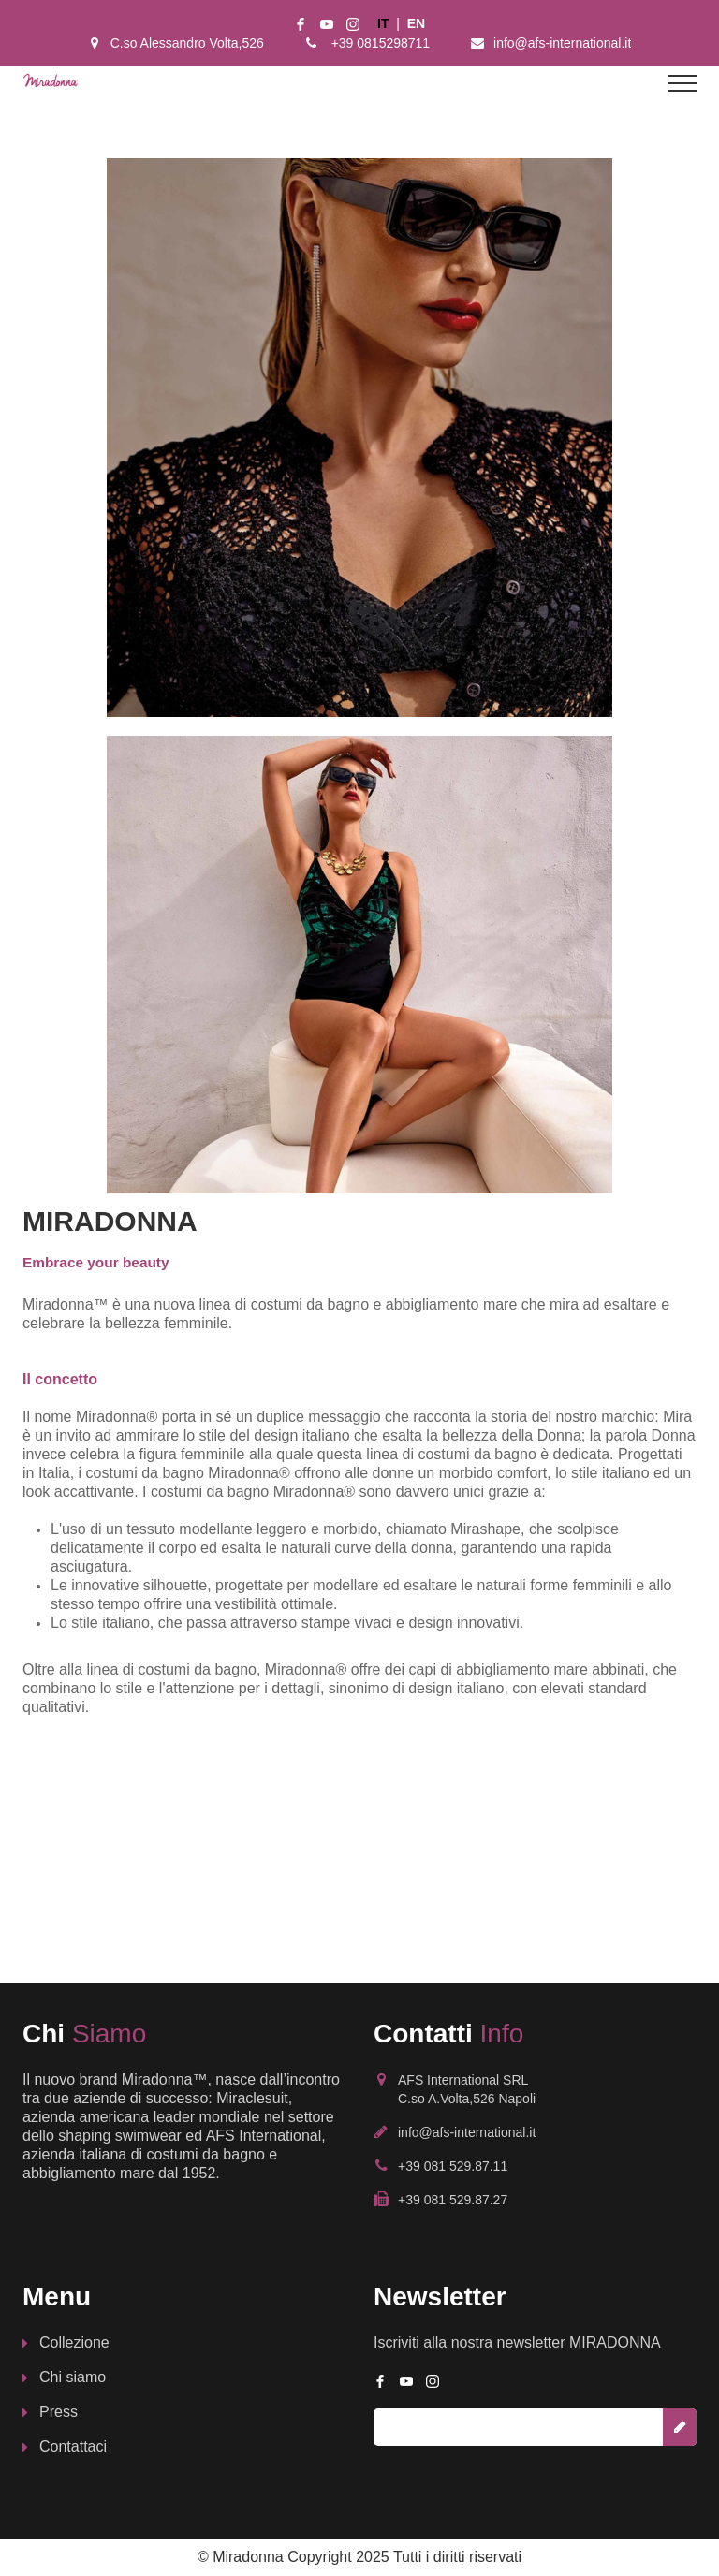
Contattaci (73, 2446)
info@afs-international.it (562, 43)
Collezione (74, 2342)
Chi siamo (72, 2377)
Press (58, 2412)
